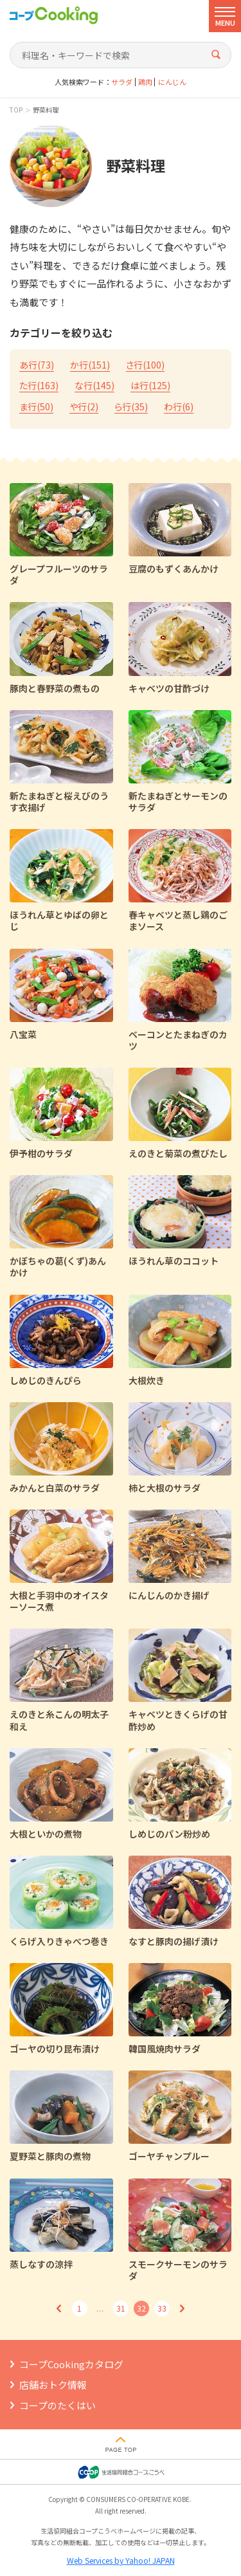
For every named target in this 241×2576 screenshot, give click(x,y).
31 (120, 2308)
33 (161, 2308)
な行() (94, 385)
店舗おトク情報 (53, 2384)
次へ (182, 2308)
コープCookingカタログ (71, 2364)
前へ (59, 2308)
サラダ (121, 82)
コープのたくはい (57, 2405)
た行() (38, 385)
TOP (16, 110)
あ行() (36, 364)
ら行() (131, 406)
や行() (83, 406)
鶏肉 (145, 82)
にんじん (172, 82)
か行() (90, 364)
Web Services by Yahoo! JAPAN (121, 2560)
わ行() (178, 406)
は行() (150, 385)
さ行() (145, 364)
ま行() (36, 406)
